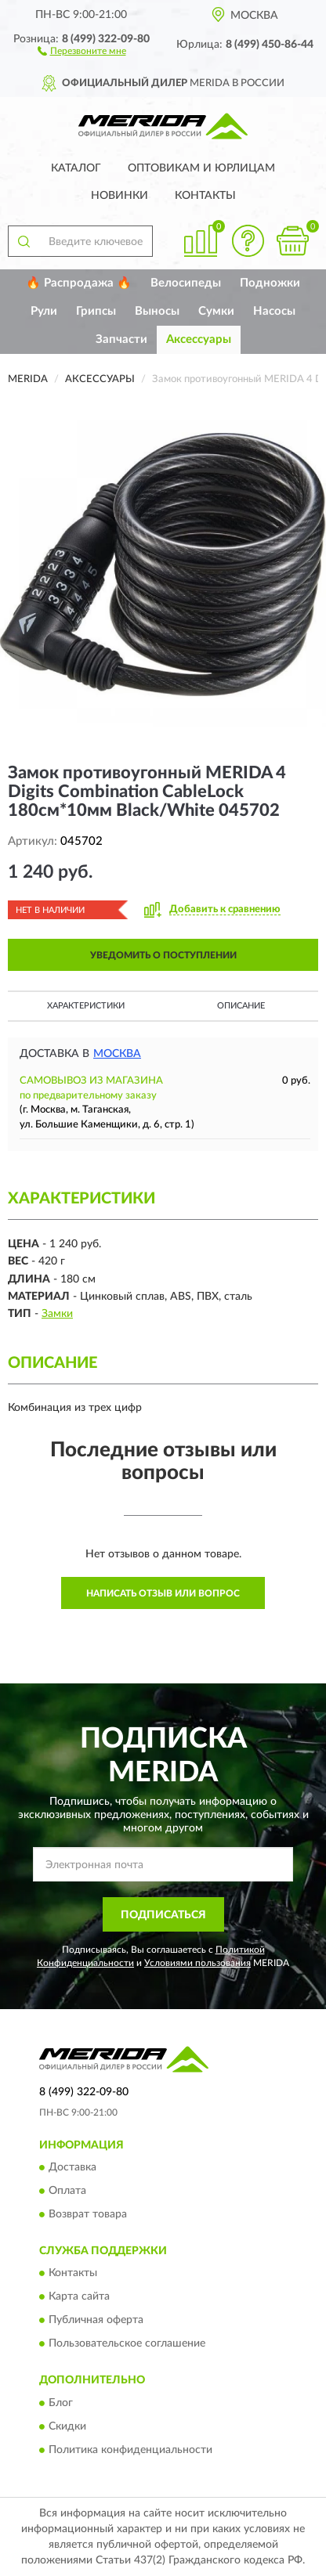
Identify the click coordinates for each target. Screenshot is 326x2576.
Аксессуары (198, 339)
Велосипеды (185, 283)
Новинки (119, 195)
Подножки (270, 283)
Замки (57, 1313)
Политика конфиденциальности (130, 2449)
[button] (82, 50)
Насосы (274, 311)
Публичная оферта (96, 2320)
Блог (61, 2402)
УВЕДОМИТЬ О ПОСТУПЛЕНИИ (163, 955)
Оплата (67, 2190)
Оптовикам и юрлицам (201, 168)
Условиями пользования (197, 1963)
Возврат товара (88, 2214)
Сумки (216, 311)
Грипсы (96, 311)
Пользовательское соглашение (127, 2344)
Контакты (205, 195)
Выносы (157, 311)
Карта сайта (79, 2297)
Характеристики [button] (86, 1005)
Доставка (72, 2167)
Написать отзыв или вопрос (163, 1593)
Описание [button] (241, 1005)
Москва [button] (117, 1053)
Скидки (67, 2426)
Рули (44, 311)
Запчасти (121, 339)
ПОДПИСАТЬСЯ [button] (163, 1915)
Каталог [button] (76, 168)
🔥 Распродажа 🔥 (79, 283)
